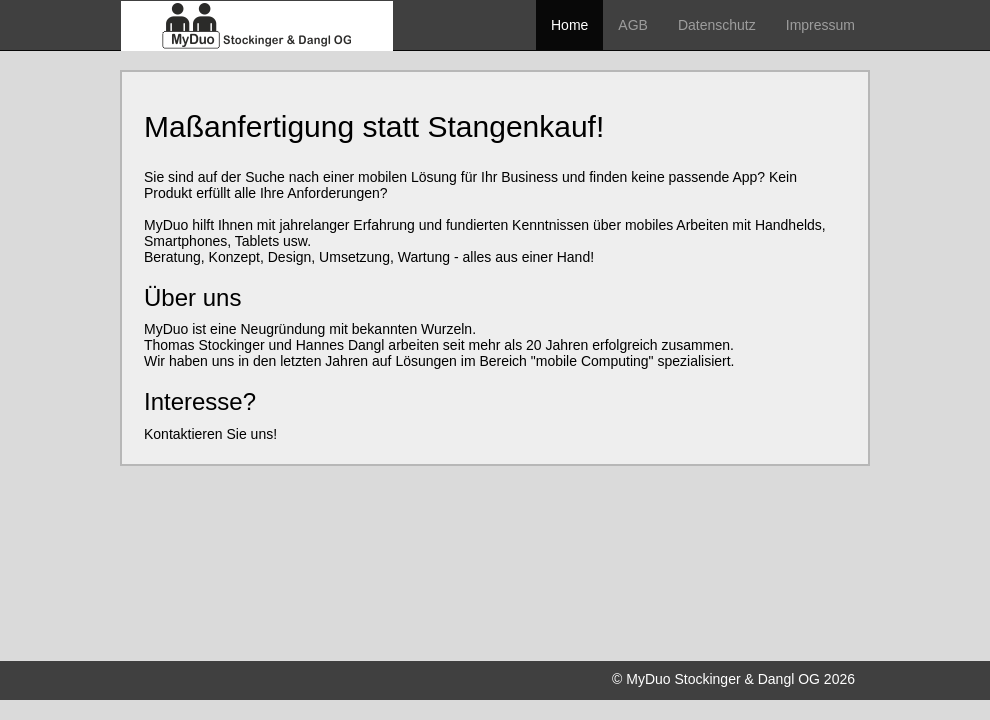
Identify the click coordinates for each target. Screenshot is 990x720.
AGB (633, 25)
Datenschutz (717, 25)
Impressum (820, 25)
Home (569, 25)
